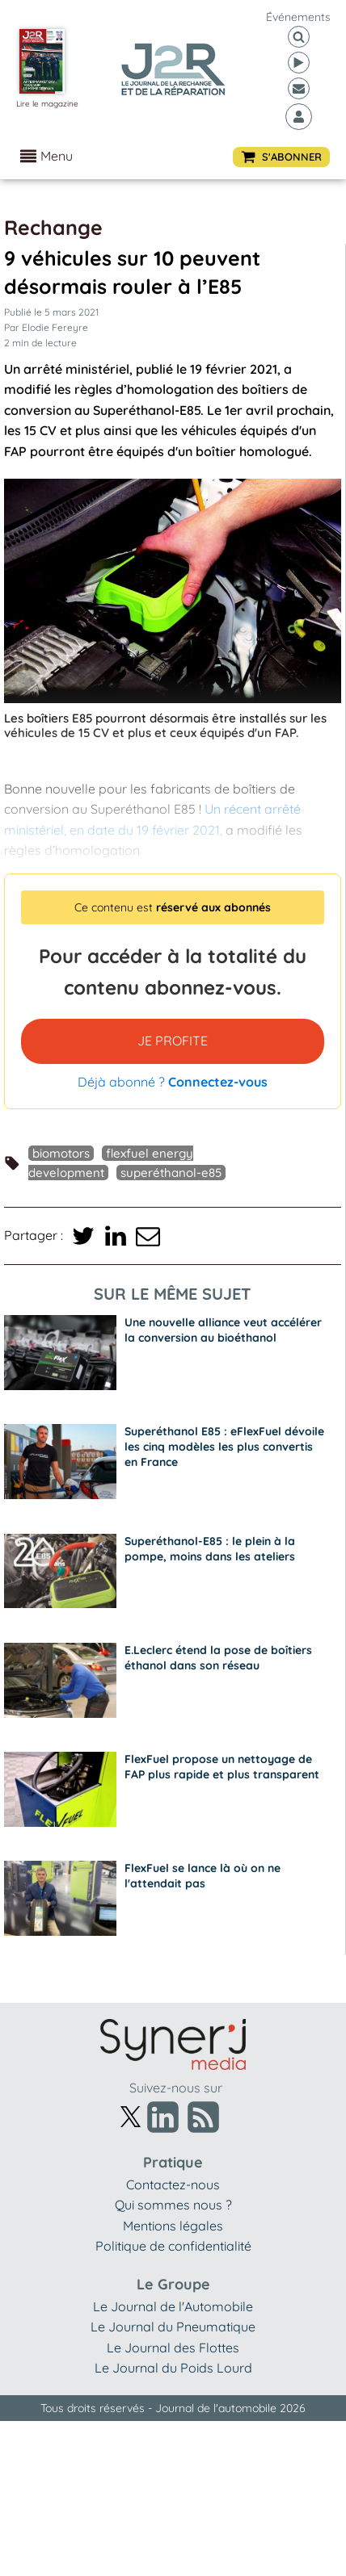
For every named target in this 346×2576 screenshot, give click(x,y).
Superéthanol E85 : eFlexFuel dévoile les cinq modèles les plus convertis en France (224, 1446)
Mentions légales (173, 2226)
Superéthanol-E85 (171, 1172)
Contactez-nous (173, 2184)
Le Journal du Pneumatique (173, 2326)
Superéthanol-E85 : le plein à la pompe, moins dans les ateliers (209, 1549)
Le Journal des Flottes (173, 2347)
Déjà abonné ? (173, 1082)
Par (46, 327)
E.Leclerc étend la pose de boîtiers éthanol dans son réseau (218, 1658)
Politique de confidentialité (173, 2246)
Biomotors (61, 1153)
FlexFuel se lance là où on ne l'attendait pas (202, 1876)
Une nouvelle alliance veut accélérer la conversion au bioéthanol (223, 1330)
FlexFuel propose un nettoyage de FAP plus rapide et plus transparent (221, 1767)
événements (298, 17)
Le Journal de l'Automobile (173, 2306)
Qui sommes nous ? (173, 2205)
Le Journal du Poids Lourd (173, 2368)
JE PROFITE (172, 1040)
